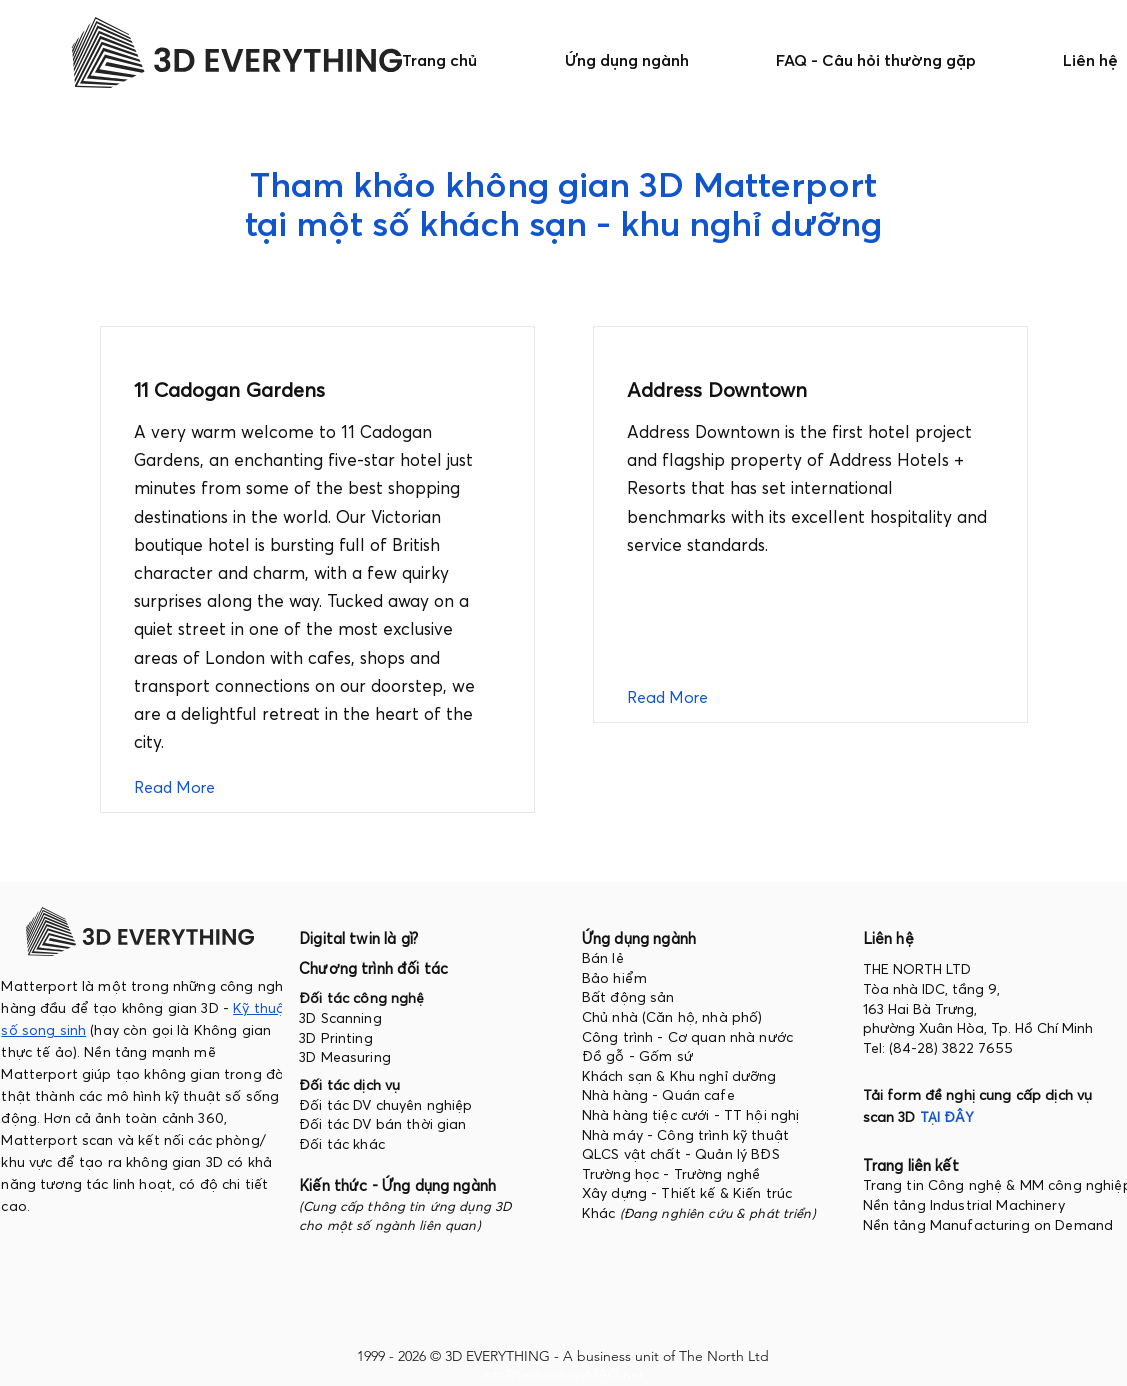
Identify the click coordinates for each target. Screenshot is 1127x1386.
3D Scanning (340, 1018)
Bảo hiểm (614, 978)
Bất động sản (628, 997)
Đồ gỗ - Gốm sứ (637, 1056)
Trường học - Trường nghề (673, 1174)
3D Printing (336, 1038)
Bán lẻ (603, 958)
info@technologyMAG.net (563, 1374)
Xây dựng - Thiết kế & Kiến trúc (687, 1193)
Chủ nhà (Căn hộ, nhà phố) (672, 1017)
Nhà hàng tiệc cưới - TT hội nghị (690, 1115)
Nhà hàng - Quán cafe (658, 1095)
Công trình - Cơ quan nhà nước (687, 1037)
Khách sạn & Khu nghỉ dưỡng (679, 1076)
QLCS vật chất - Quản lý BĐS (681, 1154)
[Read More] (188, 787)
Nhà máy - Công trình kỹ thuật (685, 1135)
